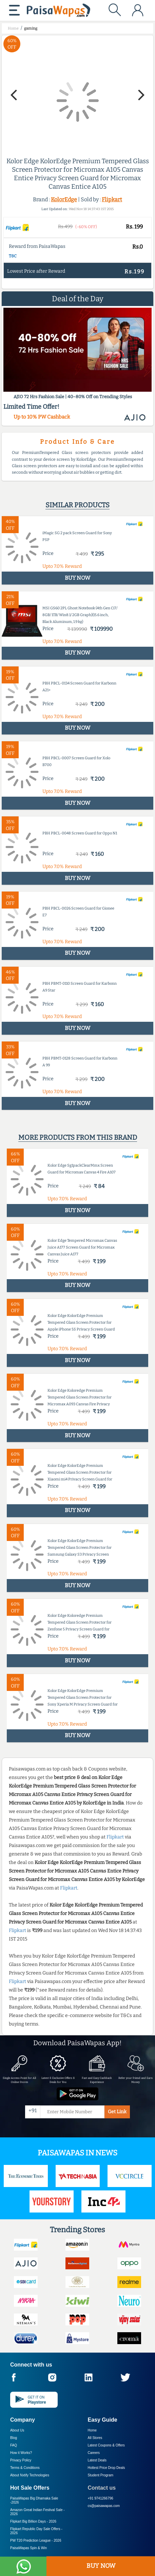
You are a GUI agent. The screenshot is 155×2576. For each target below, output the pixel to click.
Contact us (102, 2488)
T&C (13, 256)
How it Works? (21, 2453)
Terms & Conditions (25, 2468)
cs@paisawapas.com (104, 2506)
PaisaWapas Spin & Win (28, 2548)
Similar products (77, 505)
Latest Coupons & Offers (106, 2445)
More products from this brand (77, 1137)
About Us (17, 2430)
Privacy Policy (20, 2460)
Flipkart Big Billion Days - (33, 2521)
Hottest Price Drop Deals (106, 2468)
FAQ (13, 2445)
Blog (13, 2438)
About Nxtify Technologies (29, 2475)
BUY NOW (100, 2566)
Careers (94, 2453)
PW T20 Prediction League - (35, 2540)
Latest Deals (97, 2460)
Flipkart (112, 199)
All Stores (95, 2438)
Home (92, 2430)
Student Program (101, 2475)
